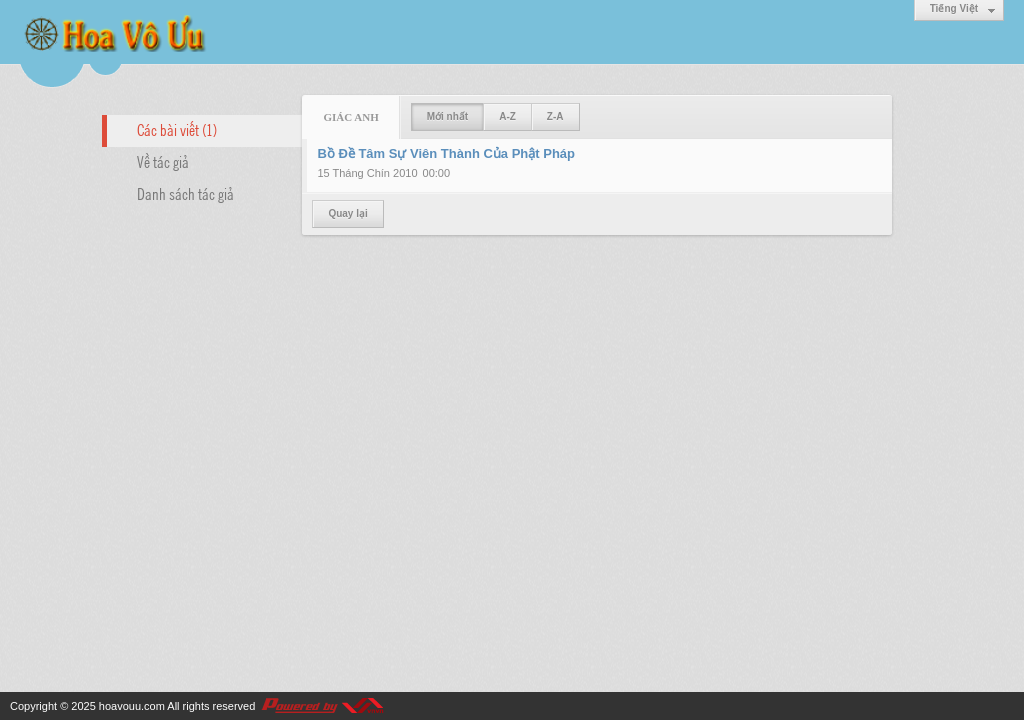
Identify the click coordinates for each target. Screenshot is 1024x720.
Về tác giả (163, 161)
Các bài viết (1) (177, 129)
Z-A (555, 116)
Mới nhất (447, 116)
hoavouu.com (132, 706)
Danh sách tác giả (185, 193)
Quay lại (347, 213)
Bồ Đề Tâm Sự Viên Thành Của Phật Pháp (446, 153)
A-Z (507, 116)
